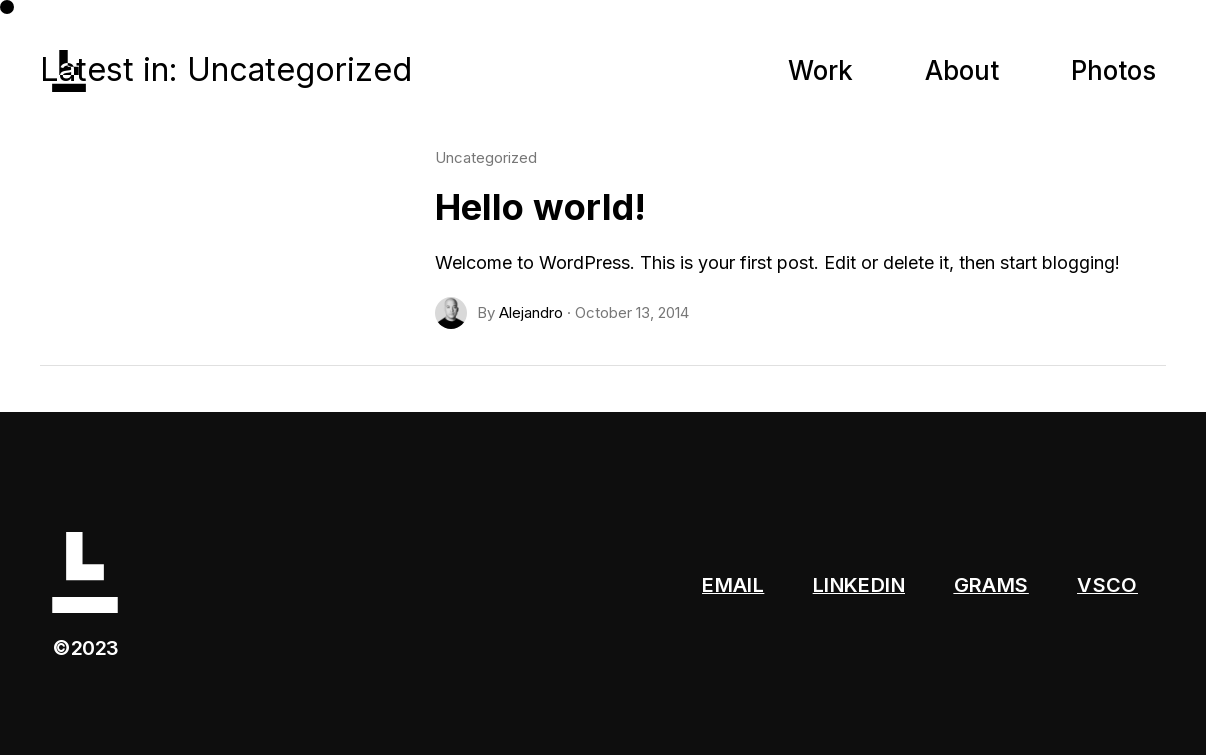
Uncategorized (486, 157)
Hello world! (540, 207)
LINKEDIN (859, 585)
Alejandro (531, 312)
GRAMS (991, 585)
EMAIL (733, 585)
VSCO (1107, 585)
